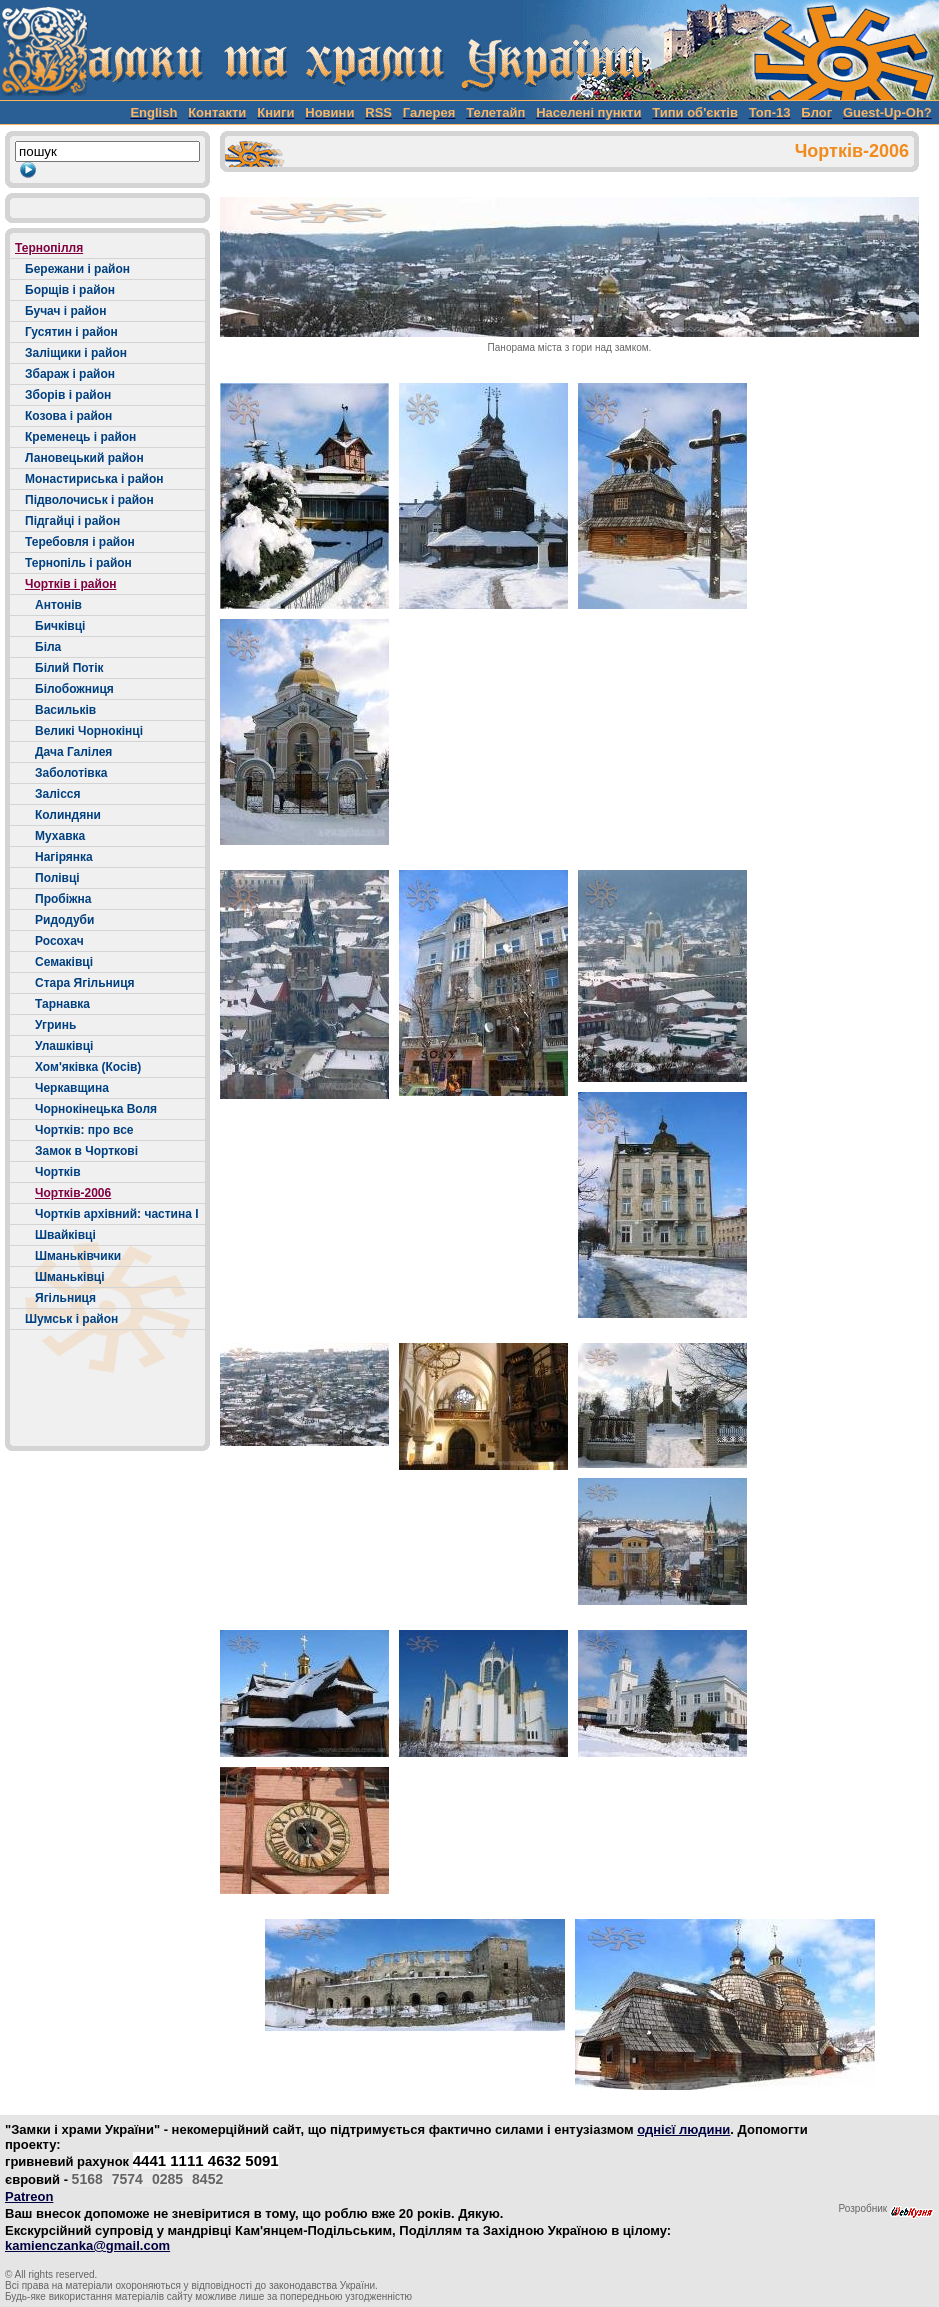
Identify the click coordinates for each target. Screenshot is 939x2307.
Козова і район (68, 416)
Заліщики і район (76, 353)
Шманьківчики (78, 1256)
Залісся (58, 794)
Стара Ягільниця (85, 983)
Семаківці (64, 962)
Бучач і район (65, 311)
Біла (48, 647)
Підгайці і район (72, 521)
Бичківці (60, 626)
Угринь (55, 1025)
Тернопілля (49, 248)
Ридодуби (64, 920)
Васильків (65, 710)
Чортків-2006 (73, 1193)
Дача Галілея (73, 752)
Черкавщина (72, 1088)
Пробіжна (63, 899)
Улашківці (64, 1046)
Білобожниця (74, 689)
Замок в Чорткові (86, 1151)
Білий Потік (69, 668)
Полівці (57, 878)
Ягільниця (65, 1298)
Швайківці (65, 1235)
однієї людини (683, 2129)
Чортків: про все (84, 1130)
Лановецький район (84, 458)
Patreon (29, 2196)
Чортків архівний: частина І (117, 1214)
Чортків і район (71, 584)
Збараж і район (70, 374)
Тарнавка (62, 1004)
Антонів (58, 605)
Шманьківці (70, 1277)
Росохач (59, 941)
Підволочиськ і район (89, 500)
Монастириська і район (94, 479)
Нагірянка (64, 857)
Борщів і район (70, 290)
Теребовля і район (80, 542)
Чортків (58, 1172)
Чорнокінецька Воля (96, 1109)
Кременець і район (80, 437)
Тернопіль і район (78, 563)
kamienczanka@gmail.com (87, 2245)
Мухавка (60, 836)
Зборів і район (68, 395)
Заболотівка (71, 773)
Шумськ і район (71, 1319)
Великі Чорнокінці (89, 731)
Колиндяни (68, 815)
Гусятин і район (71, 332)
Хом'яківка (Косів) (88, 1067)
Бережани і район (77, 269)
